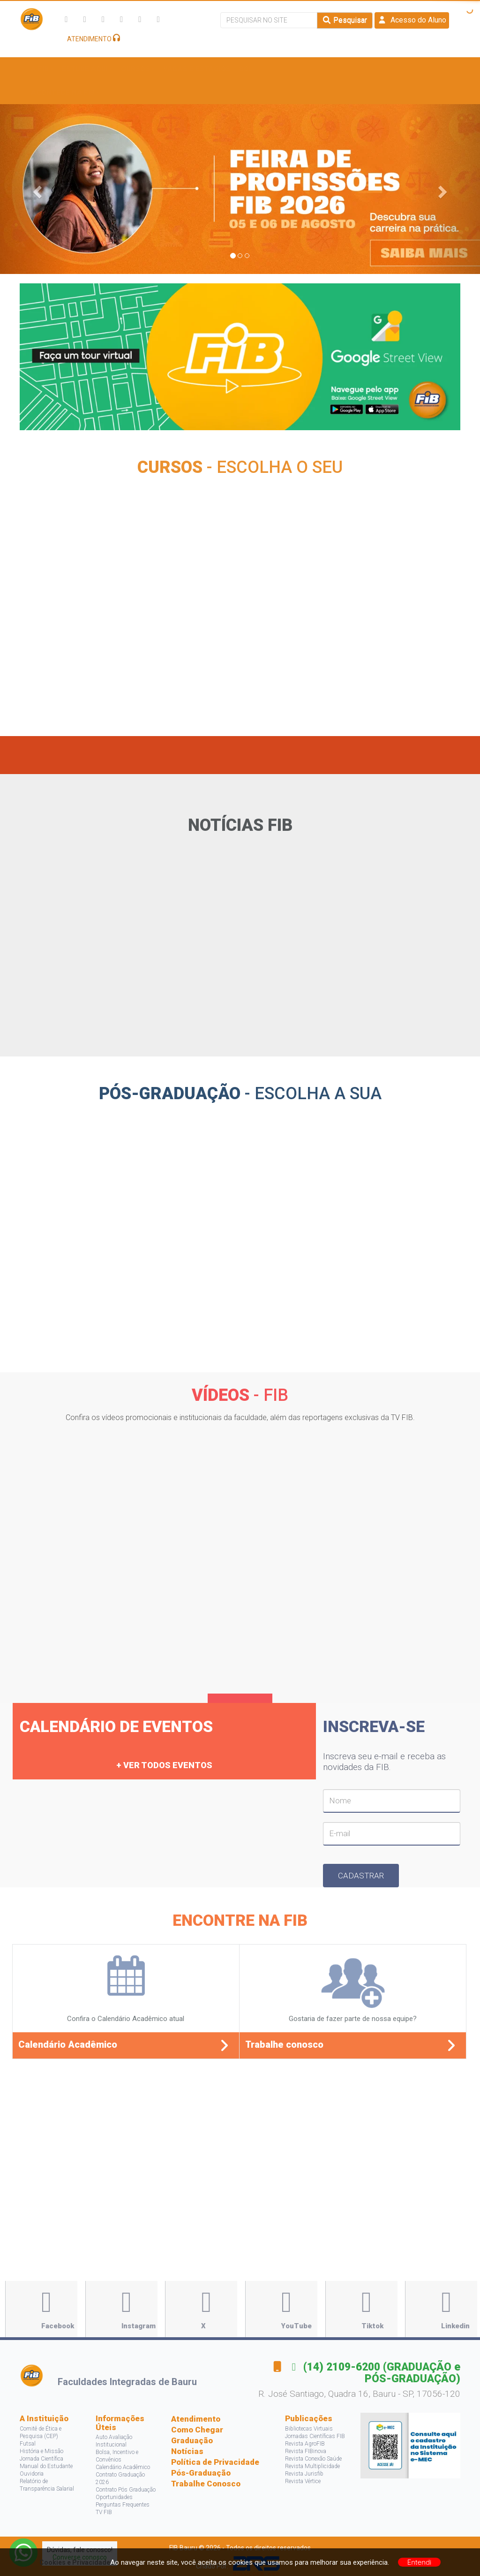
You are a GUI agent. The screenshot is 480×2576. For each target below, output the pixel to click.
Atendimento (195, 2419)
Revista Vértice (303, 2481)
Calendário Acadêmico (123, 2467)
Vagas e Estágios (197, 69)
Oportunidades (114, 2497)
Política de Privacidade (215, 2462)
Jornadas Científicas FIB (315, 2436)
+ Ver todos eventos (164, 1765)
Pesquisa (352, 69)
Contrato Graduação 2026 (120, 2478)
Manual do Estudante (46, 2466)
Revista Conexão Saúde (313, 2458)
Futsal (28, 2443)
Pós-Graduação (201, 2472)
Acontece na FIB (65, 92)
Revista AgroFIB (305, 2443)
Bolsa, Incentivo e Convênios (117, 2456)
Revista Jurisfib (304, 2473)
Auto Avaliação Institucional (114, 2441)
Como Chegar (197, 2429)
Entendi (419, 2562)
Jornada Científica (41, 2458)
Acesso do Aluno (411, 19)
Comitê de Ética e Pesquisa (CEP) (40, 2432)
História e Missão (41, 2451)
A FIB (42, 69)
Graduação (192, 2440)
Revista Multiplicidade (312, 2466)
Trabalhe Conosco (205, 2483)
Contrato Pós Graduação (126, 2489)
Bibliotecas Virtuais (309, 2428)
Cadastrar (361, 1875)
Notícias (187, 2451)
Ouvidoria (32, 2473)
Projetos (402, 69)
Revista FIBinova (305, 2451)
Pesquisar (344, 19)
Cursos (138, 69)
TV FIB (104, 2512)
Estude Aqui (87, 69)
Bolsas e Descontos (281, 69)
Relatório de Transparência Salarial (47, 2485)
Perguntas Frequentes (123, 2504)
